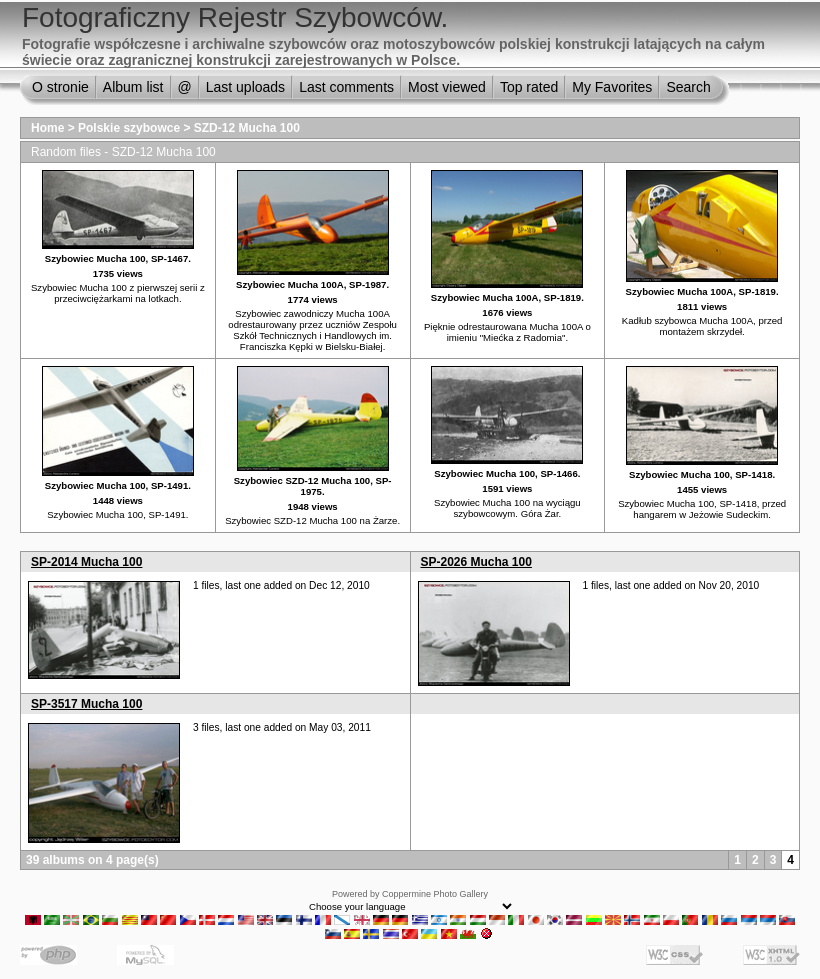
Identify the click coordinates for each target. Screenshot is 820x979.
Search (688, 87)
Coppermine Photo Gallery (435, 894)
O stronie (60, 87)
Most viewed (447, 87)
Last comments (346, 87)
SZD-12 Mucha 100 (247, 128)
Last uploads (245, 87)
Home (47, 128)
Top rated (529, 87)
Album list (133, 87)
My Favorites (612, 87)
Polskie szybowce (129, 128)
